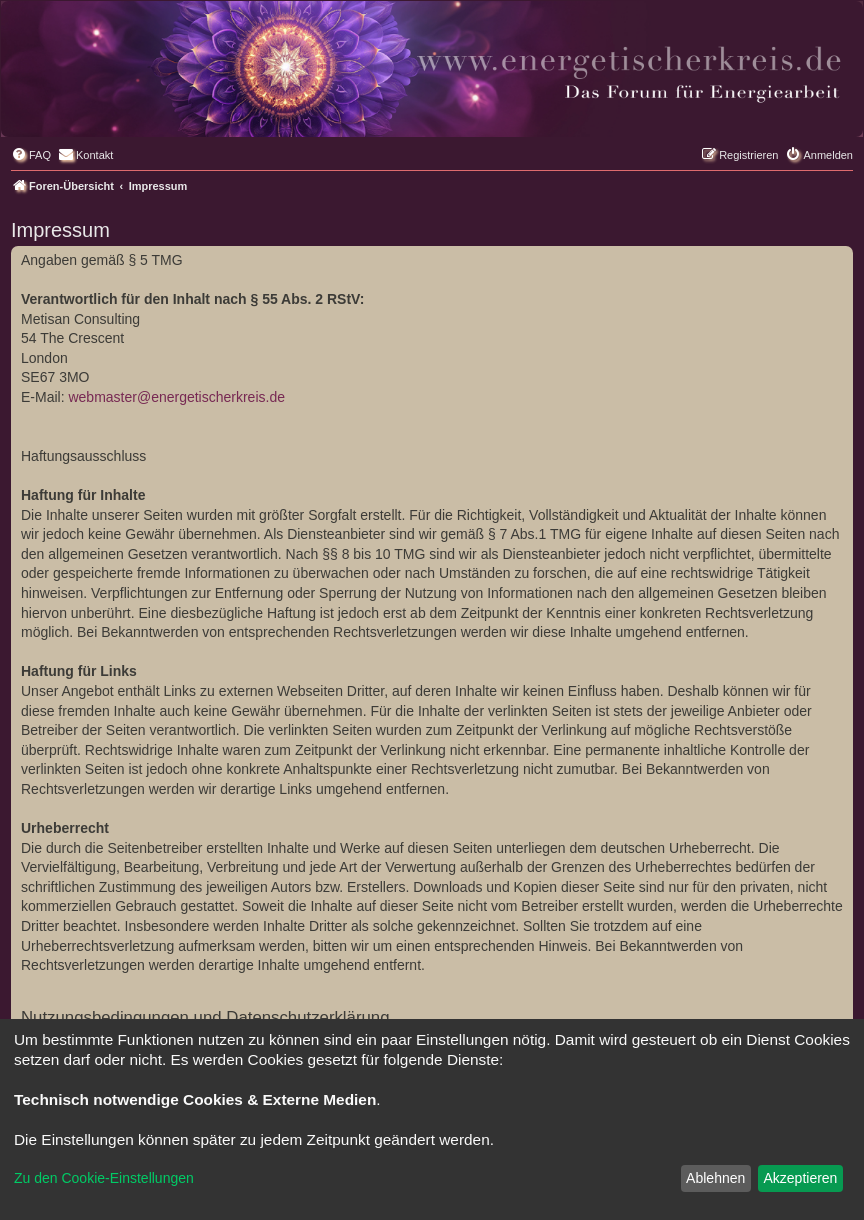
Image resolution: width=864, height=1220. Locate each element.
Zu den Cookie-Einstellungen (104, 1178)
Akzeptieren (800, 1178)
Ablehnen (715, 1178)
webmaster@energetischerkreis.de (176, 397)
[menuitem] (31, 155)
